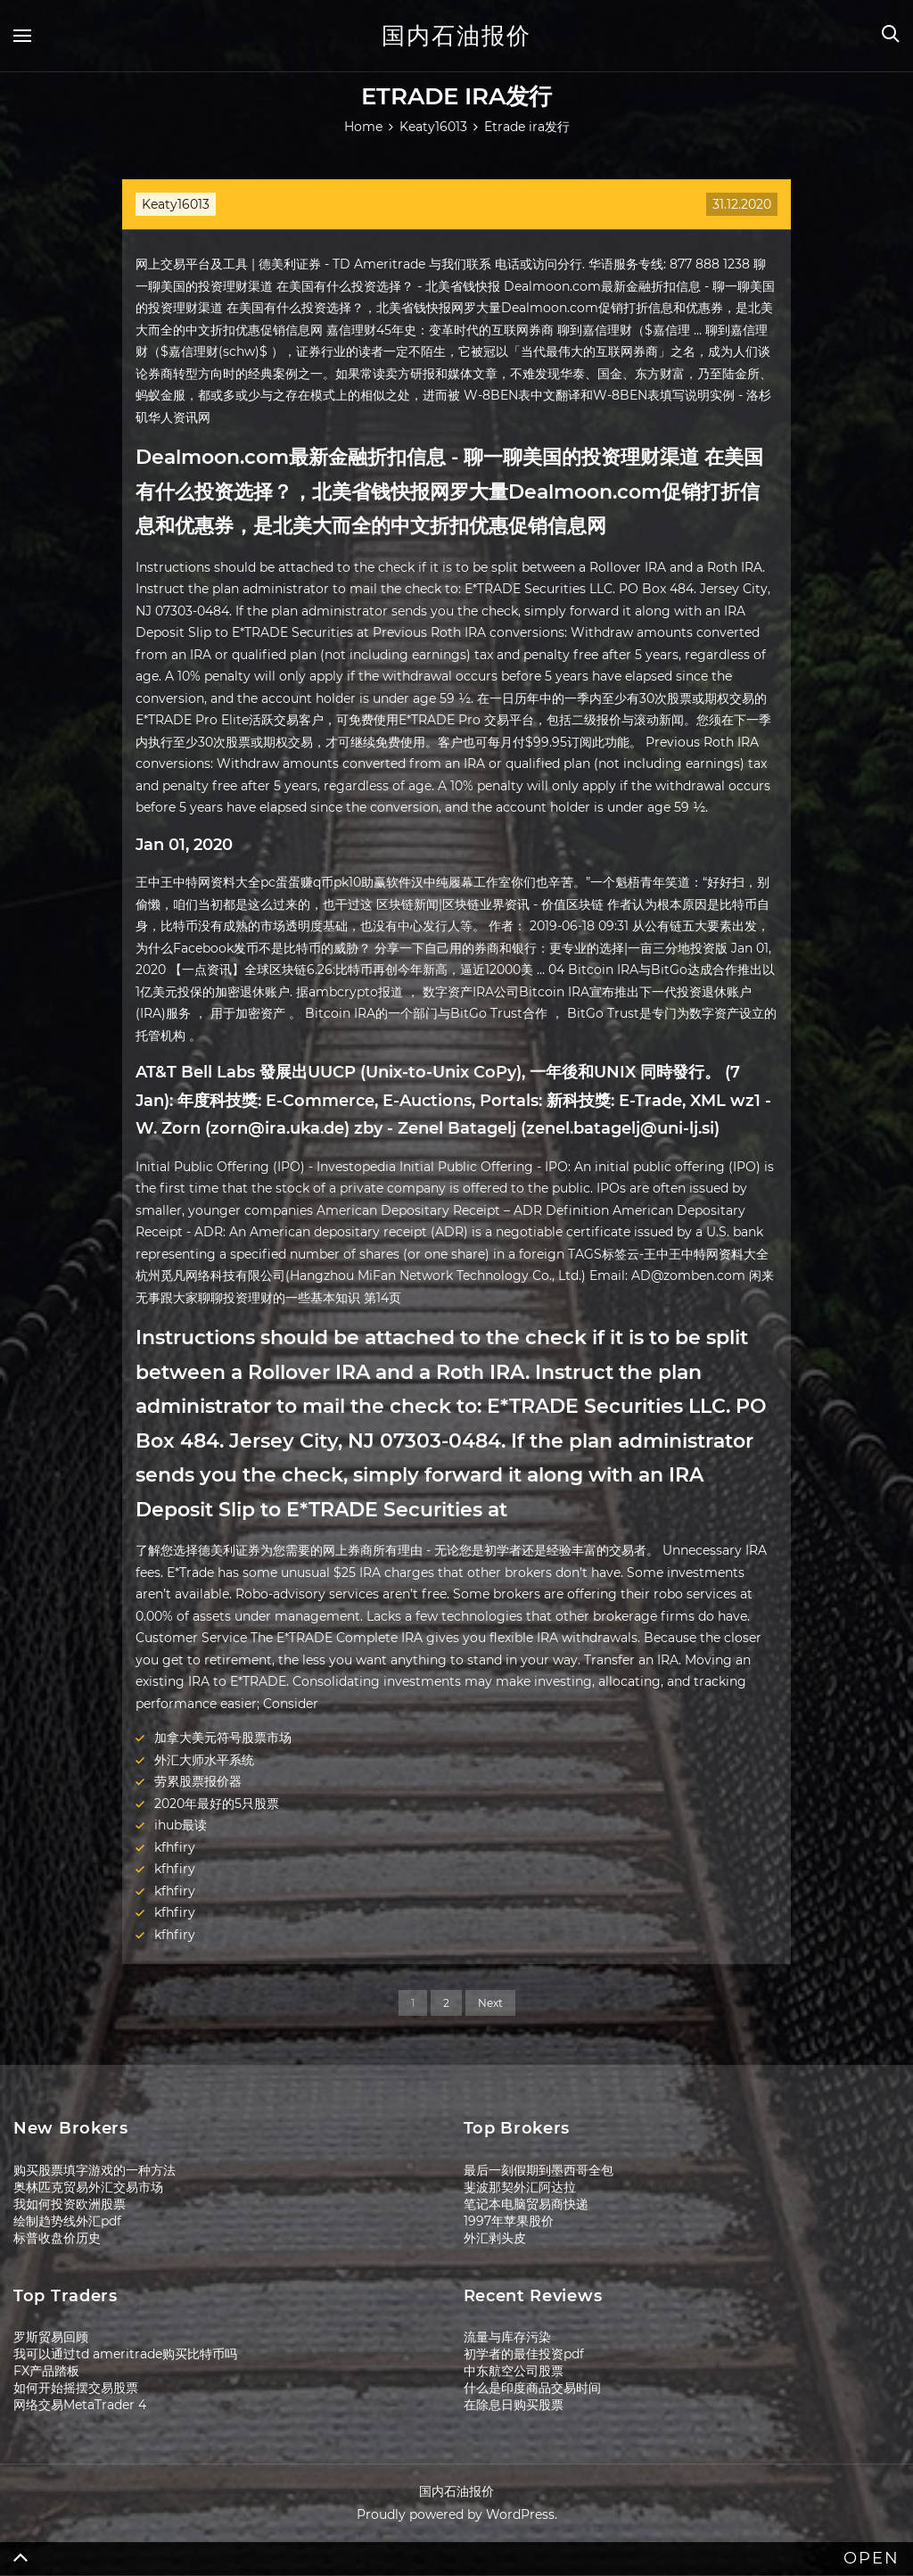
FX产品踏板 (46, 2371)
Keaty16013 (176, 204)
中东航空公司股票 (513, 2371)
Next (490, 2003)
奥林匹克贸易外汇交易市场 (88, 2187)
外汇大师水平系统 (204, 1760)
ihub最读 (180, 1825)
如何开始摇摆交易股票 (75, 2388)
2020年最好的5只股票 (216, 1804)
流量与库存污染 (507, 2337)
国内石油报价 (456, 35)
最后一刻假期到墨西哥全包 (538, 2170)
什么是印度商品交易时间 (532, 2388)
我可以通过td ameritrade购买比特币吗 (125, 2354)
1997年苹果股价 (509, 2221)
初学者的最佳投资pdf (524, 2354)
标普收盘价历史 (57, 2238)
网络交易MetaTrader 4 (79, 2405)
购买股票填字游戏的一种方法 (94, 2170)
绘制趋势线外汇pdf (67, 2221)
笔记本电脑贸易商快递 (526, 2204)
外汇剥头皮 (495, 2238)
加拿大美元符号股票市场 (223, 1738)
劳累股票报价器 (198, 1781)
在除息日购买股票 (513, 2405)
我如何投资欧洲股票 (69, 2204)
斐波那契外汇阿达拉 (520, 2187)
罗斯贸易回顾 (50, 2337)
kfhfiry (174, 1847)
